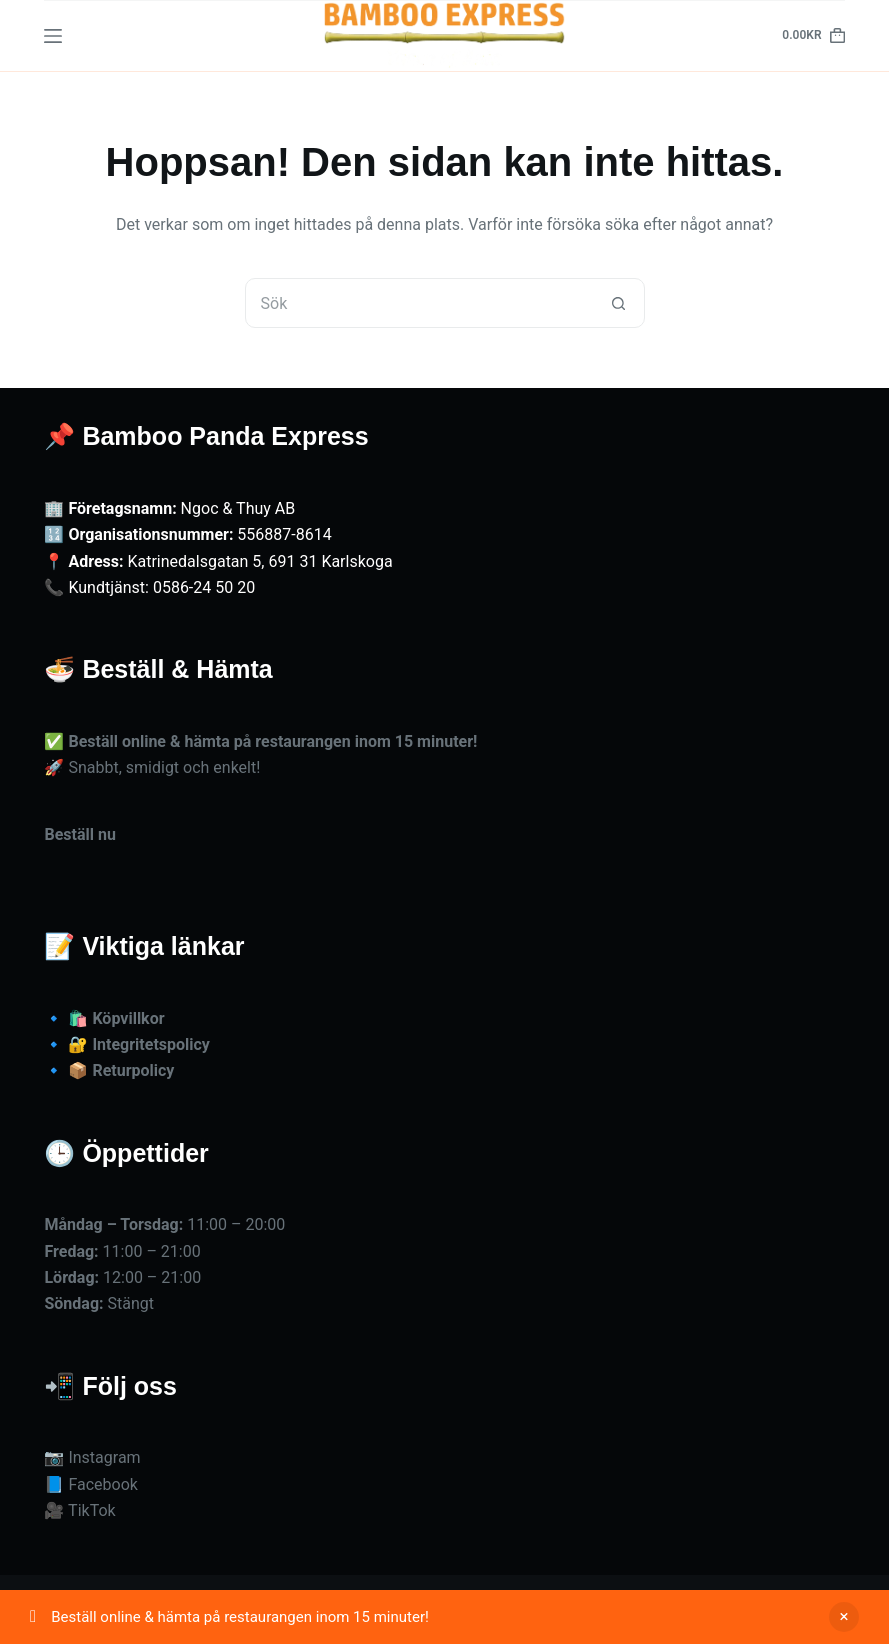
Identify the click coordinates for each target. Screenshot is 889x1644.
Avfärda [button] (844, 1617)
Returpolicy (133, 1070)
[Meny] (53, 36)
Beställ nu (79, 834)
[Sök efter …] (420, 303)
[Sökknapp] (619, 303)
